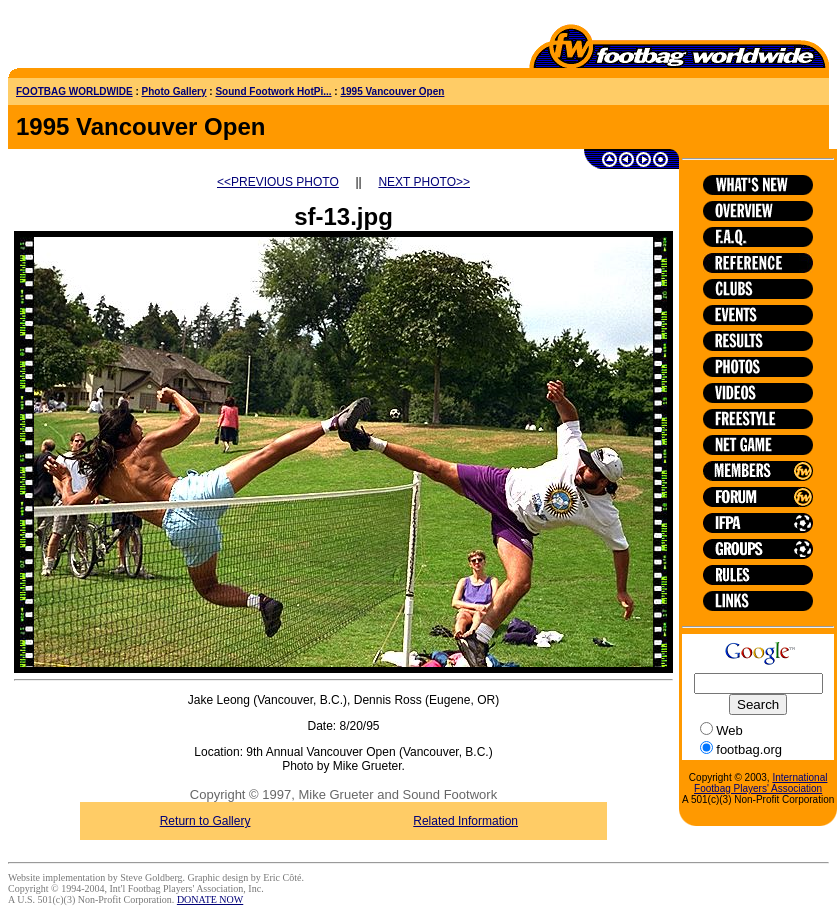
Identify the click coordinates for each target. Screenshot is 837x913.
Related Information (465, 821)
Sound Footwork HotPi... (273, 91)
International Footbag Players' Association (760, 783)
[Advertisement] (125, 38)
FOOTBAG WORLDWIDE (74, 91)
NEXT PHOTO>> (424, 182)
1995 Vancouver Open (392, 91)
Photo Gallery (174, 91)
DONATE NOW (210, 899)
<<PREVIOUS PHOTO (278, 182)
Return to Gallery (205, 821)
